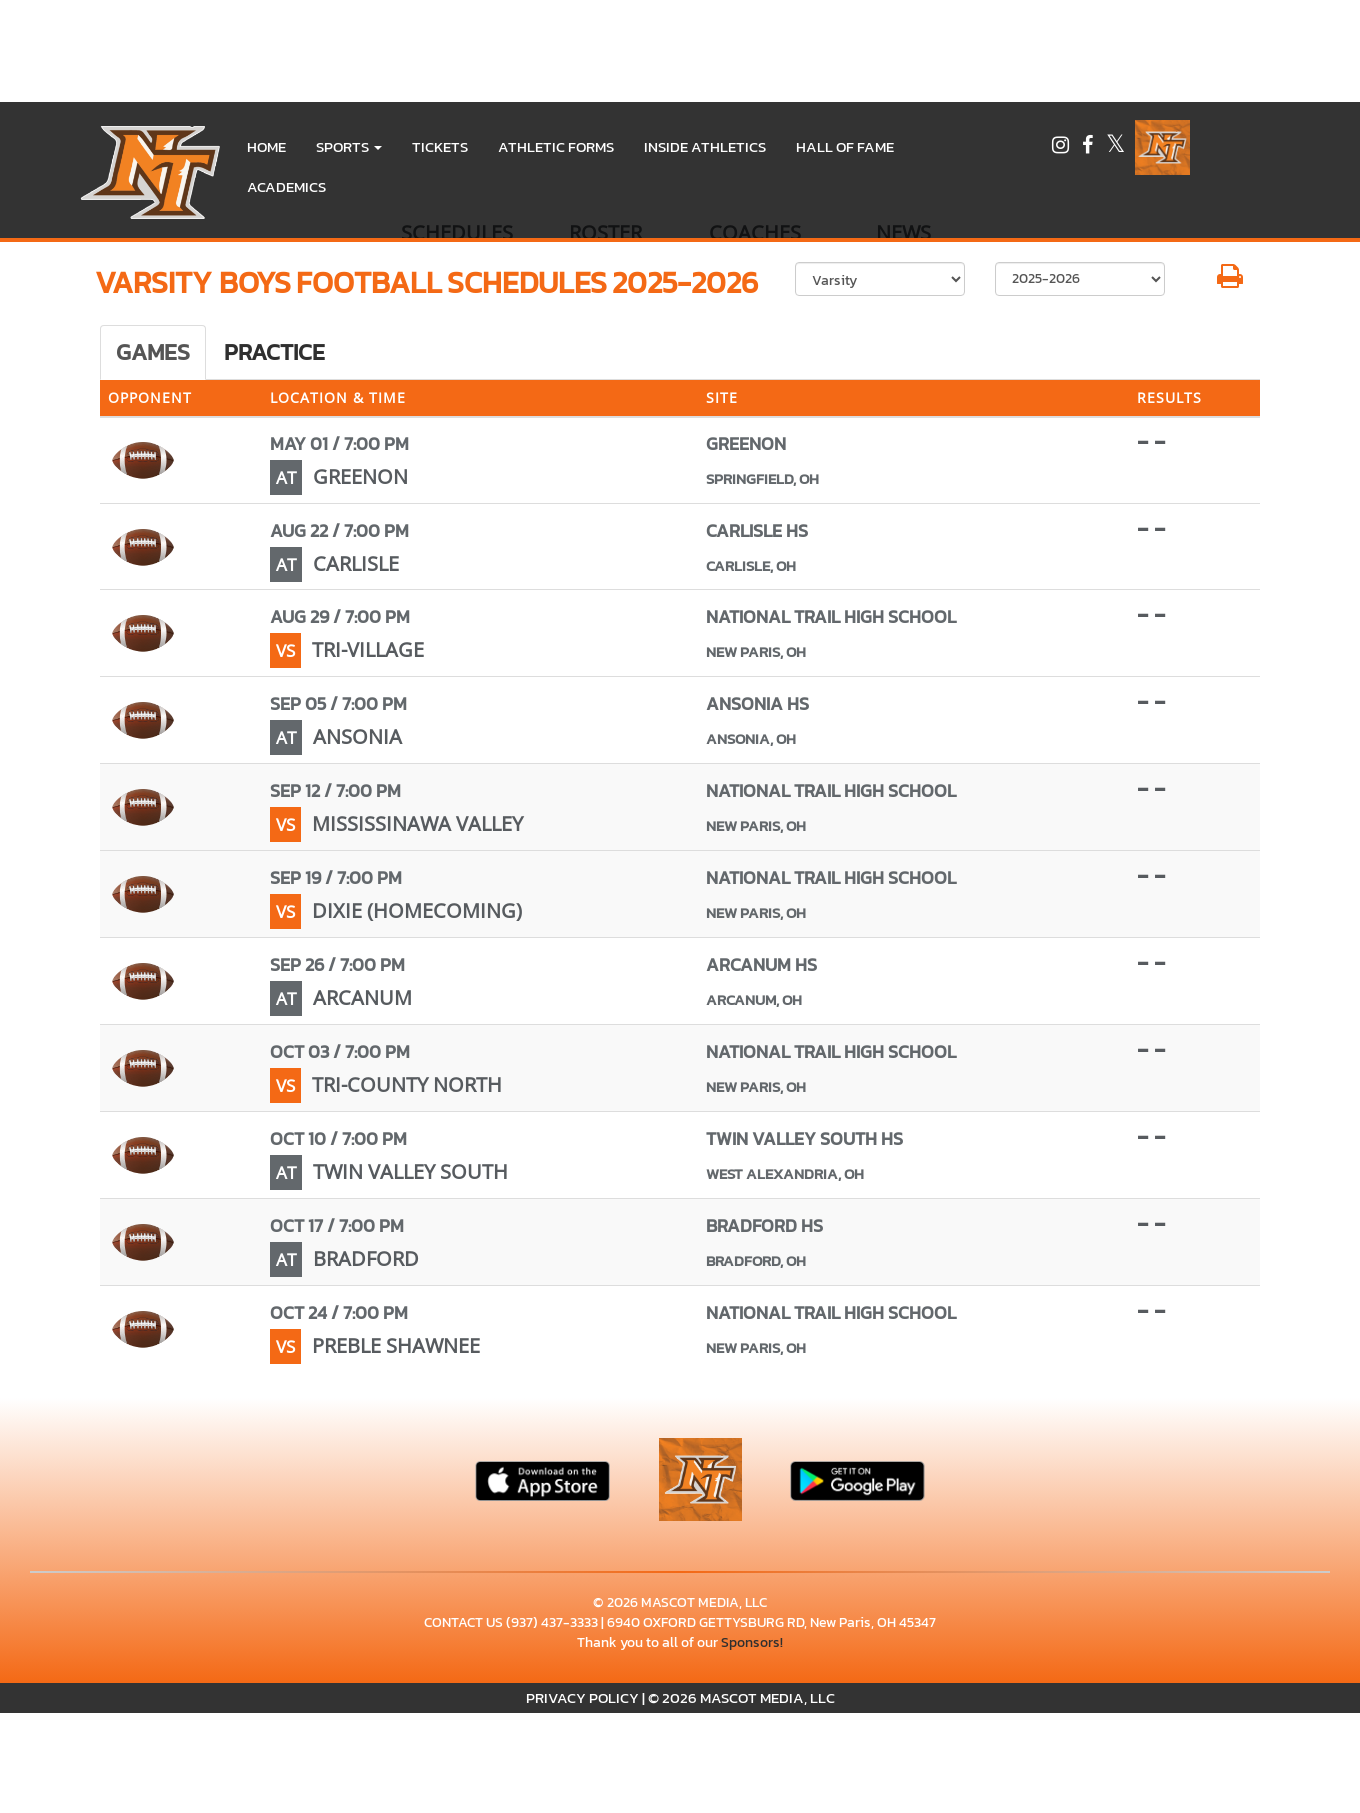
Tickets (440, 146)
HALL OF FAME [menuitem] (845, 146)
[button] (349, 147)
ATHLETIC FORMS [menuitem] (556, 146)
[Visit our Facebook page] (1089, 147)
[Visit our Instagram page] (1062, 147)
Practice (274, 352)
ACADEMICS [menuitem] (286, 186)
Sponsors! (752, 1642)
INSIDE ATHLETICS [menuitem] (705, 146)
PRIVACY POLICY (582, 1697)
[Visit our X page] (1115, 147)
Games (153, 352)
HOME (266, 146)
